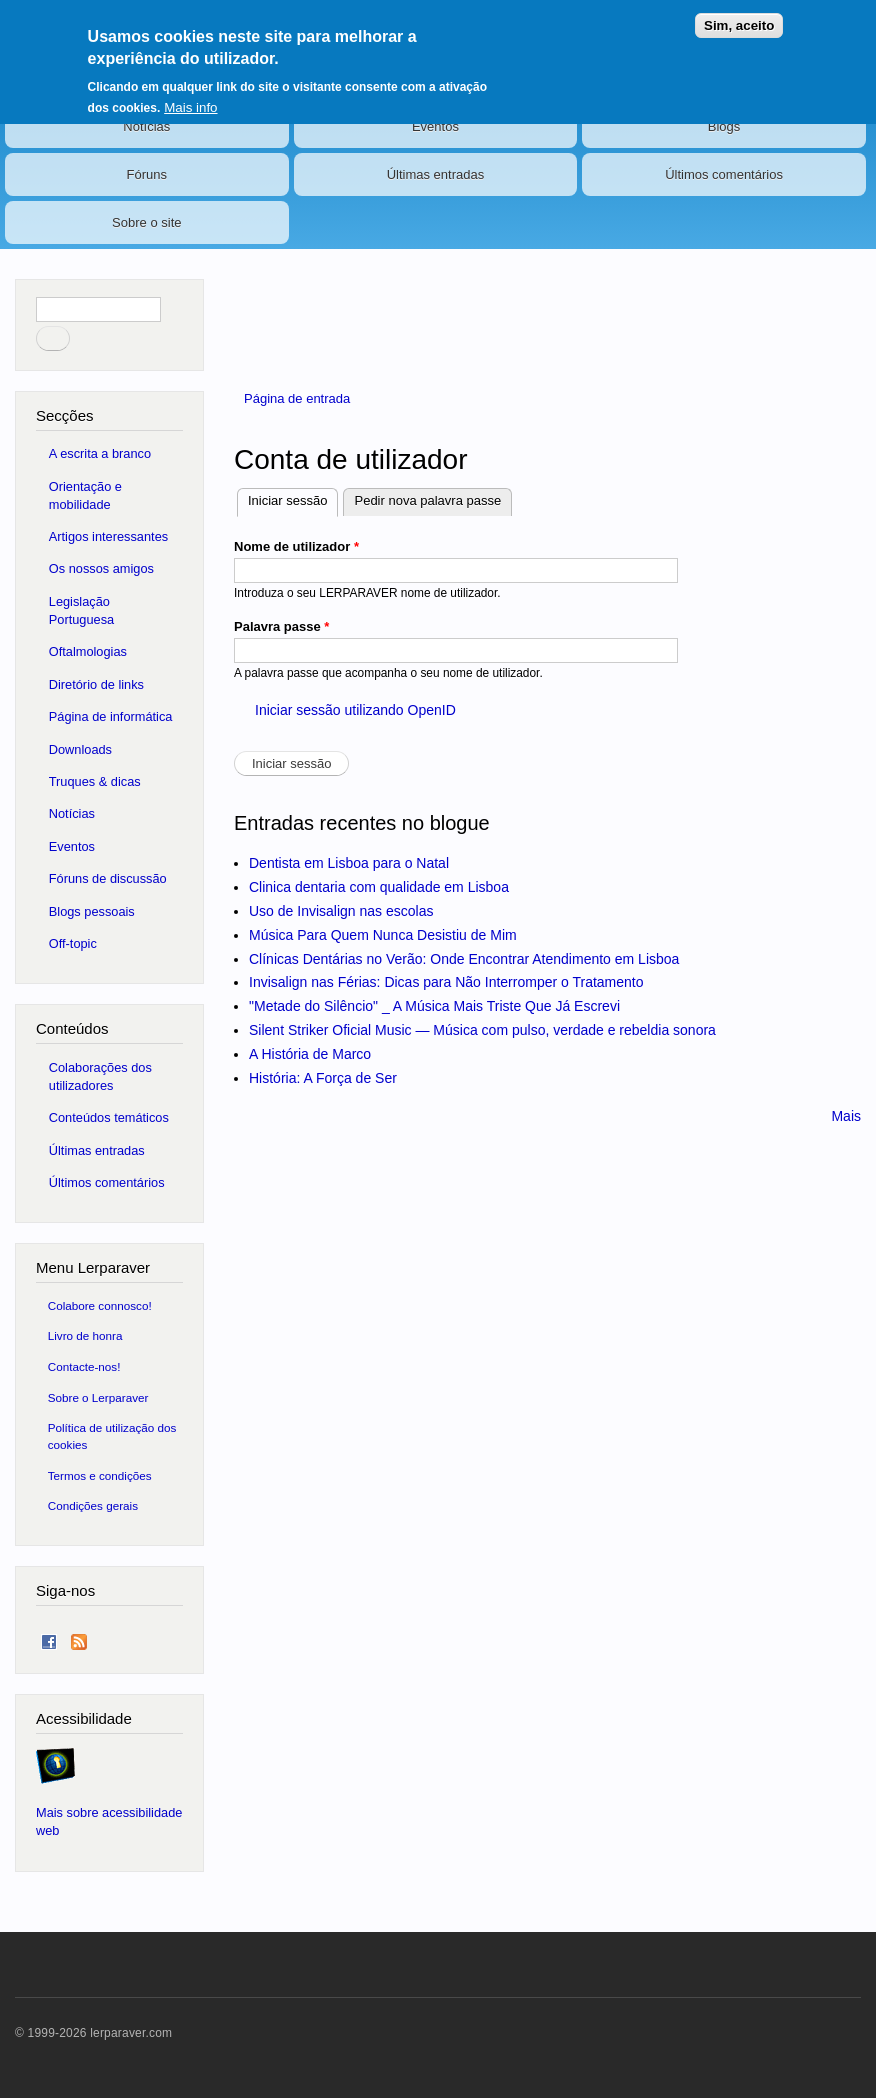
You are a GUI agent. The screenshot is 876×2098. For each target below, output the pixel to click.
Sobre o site (146, 222)
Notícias (146, 126)
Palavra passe (281, 626)
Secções (64, 415)
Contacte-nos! (84, 1366)
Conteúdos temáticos (109, 1117)
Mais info (190, 107)
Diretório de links (96, 684)
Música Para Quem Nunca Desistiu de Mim (383, 935)
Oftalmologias (88, 651)
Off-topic (73, 943)
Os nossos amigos (101, 568)
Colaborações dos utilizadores (100, 1076)
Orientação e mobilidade (85, 495)
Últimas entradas (436, 174)
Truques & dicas (95, 781)
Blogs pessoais (92, 911)
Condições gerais (93, 1505)
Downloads (80, 749)
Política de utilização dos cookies (112, 1435)
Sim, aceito (739, 25)
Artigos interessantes (108, 536)
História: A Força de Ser (323, 1078)
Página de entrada (297, 398)
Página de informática (111, 716)
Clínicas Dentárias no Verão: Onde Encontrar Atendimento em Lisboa (464, 959)
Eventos (435, 126)
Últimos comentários (724, 174)
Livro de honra (85, 1335)
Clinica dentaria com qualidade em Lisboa (379, 887)
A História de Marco (310, 1054)
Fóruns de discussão (108, 878)
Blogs (724, 126)
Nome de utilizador (296, 546)
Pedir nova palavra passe (427, 500)
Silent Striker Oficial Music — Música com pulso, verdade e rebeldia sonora (482, 1030)
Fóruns (147, 174)
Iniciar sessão (293, 498)
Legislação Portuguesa (81, 610)
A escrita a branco (100, 453)
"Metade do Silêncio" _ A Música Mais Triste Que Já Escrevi (434, 1006)
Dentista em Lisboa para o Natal (349, 863)
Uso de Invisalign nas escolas (341, 911)
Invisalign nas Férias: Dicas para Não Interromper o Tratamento (446, 982)
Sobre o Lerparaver (98, 1397)
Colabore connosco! (100, 1305)
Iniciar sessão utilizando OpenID (355, 710)
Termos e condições (100, 1475)
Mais (846, 1116)
